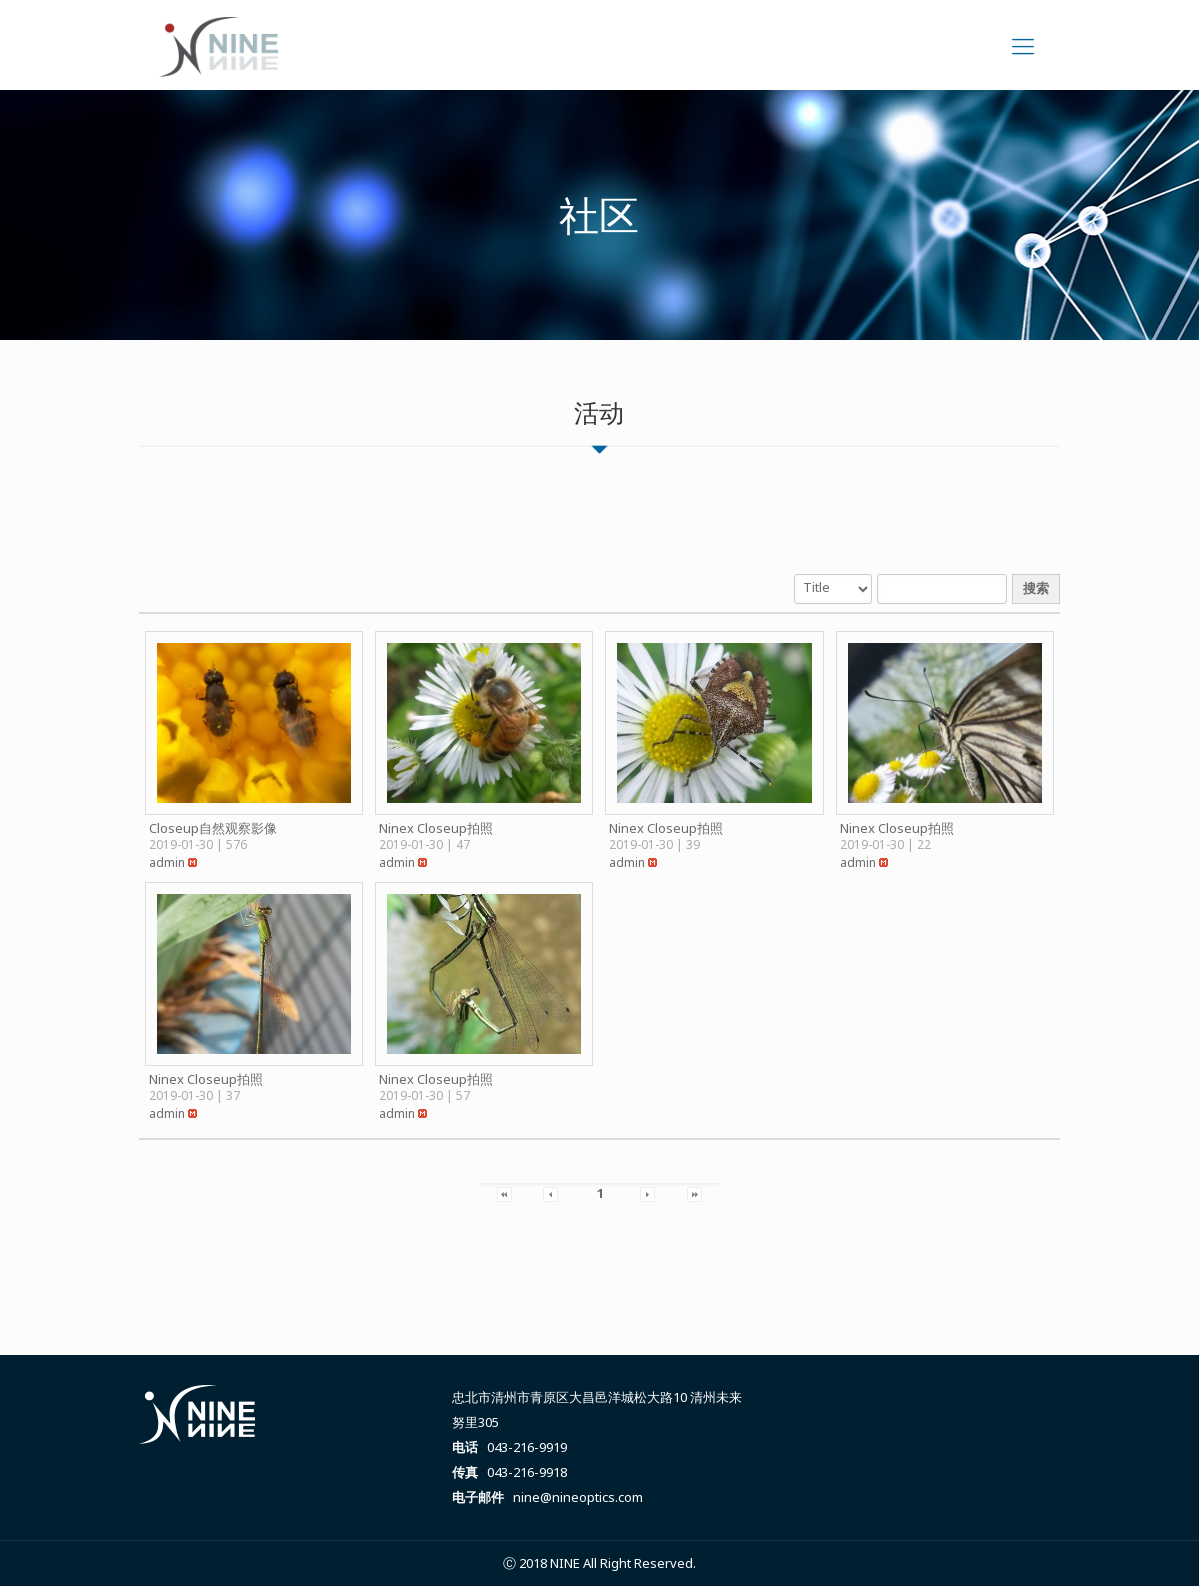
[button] (167, 862)
